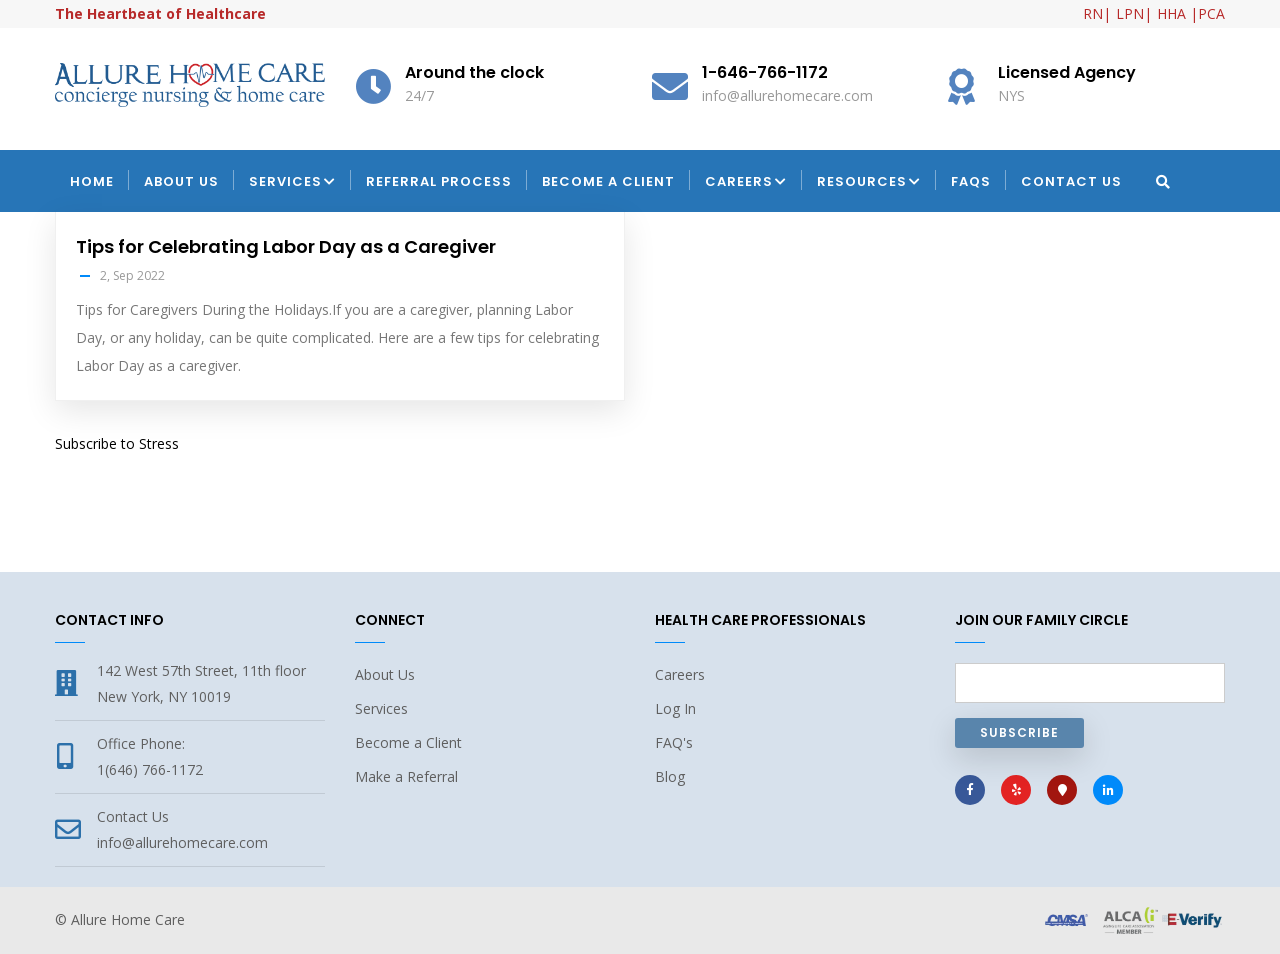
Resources (869, 183)
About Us (181, 181)
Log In (675, 708)
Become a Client (608, 181)
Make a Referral (406, 776)
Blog (670, 776)
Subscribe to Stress (117, 443)
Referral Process (439, 181)
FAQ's (674, 742)
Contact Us (1071, 181)
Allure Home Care (128, 919)
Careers (746, 183)
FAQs (971, 181)
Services (292, 183)
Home (92, 181)
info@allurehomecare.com (182, 842)
